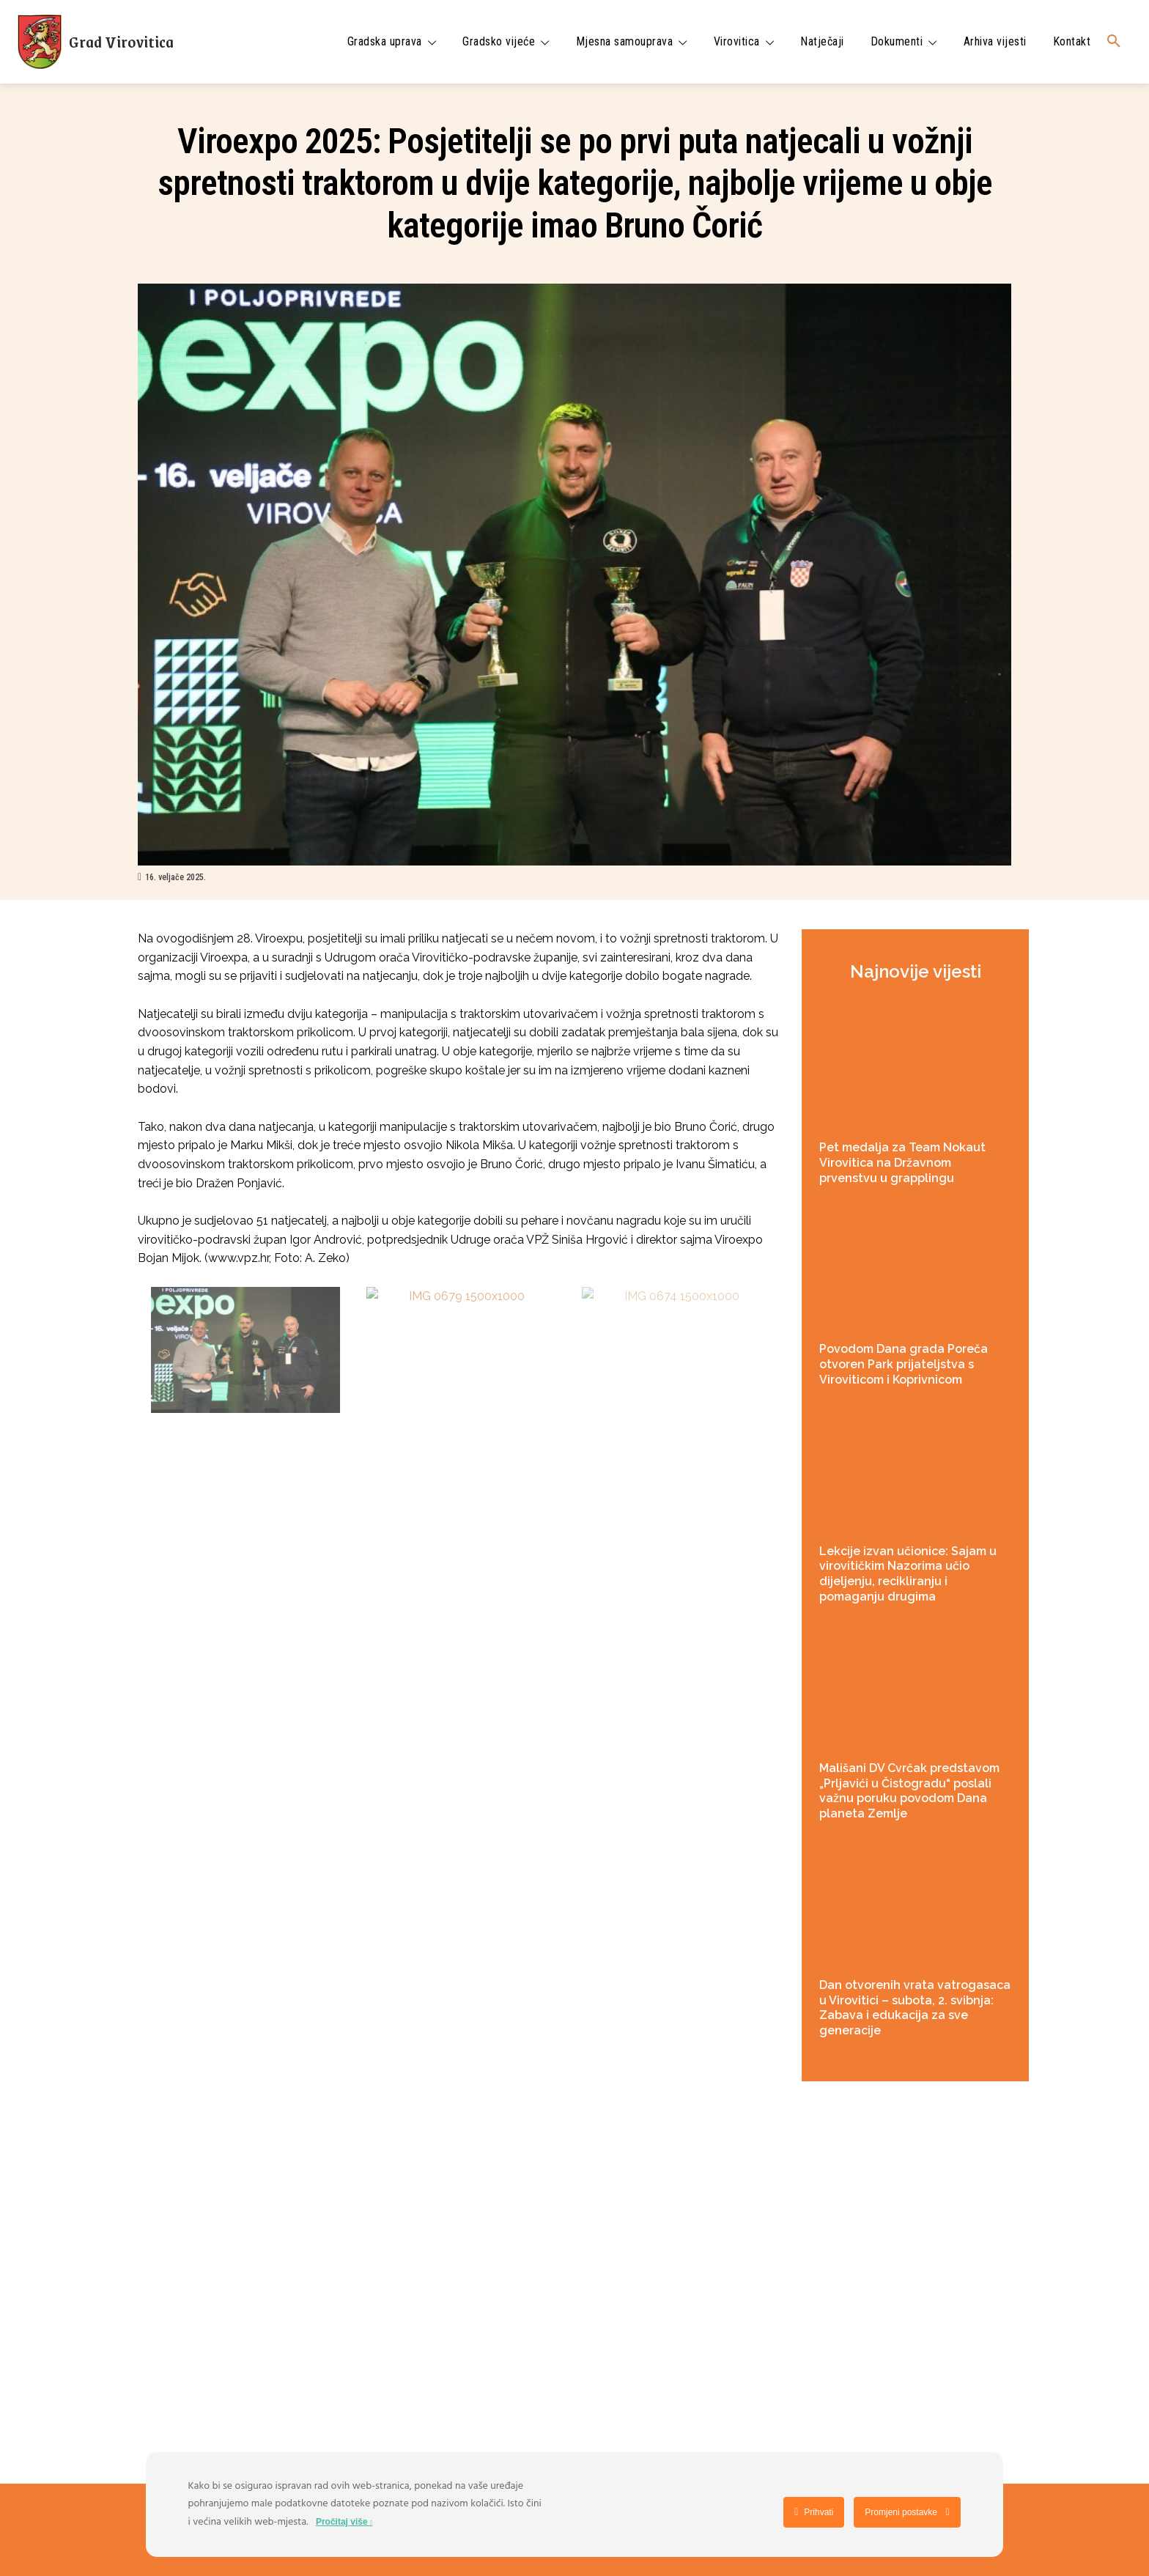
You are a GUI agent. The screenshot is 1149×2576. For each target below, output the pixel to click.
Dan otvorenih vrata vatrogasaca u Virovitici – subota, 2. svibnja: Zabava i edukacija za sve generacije (915, 2007)
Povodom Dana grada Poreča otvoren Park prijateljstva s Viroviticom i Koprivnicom (903, 1364)
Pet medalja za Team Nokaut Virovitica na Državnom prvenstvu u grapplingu (902, 1162)
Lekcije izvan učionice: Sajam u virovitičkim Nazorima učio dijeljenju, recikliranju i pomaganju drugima (908, 1573)
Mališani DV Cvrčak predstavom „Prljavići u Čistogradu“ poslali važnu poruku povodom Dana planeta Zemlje (909, 1790)
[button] (1113, 41)
